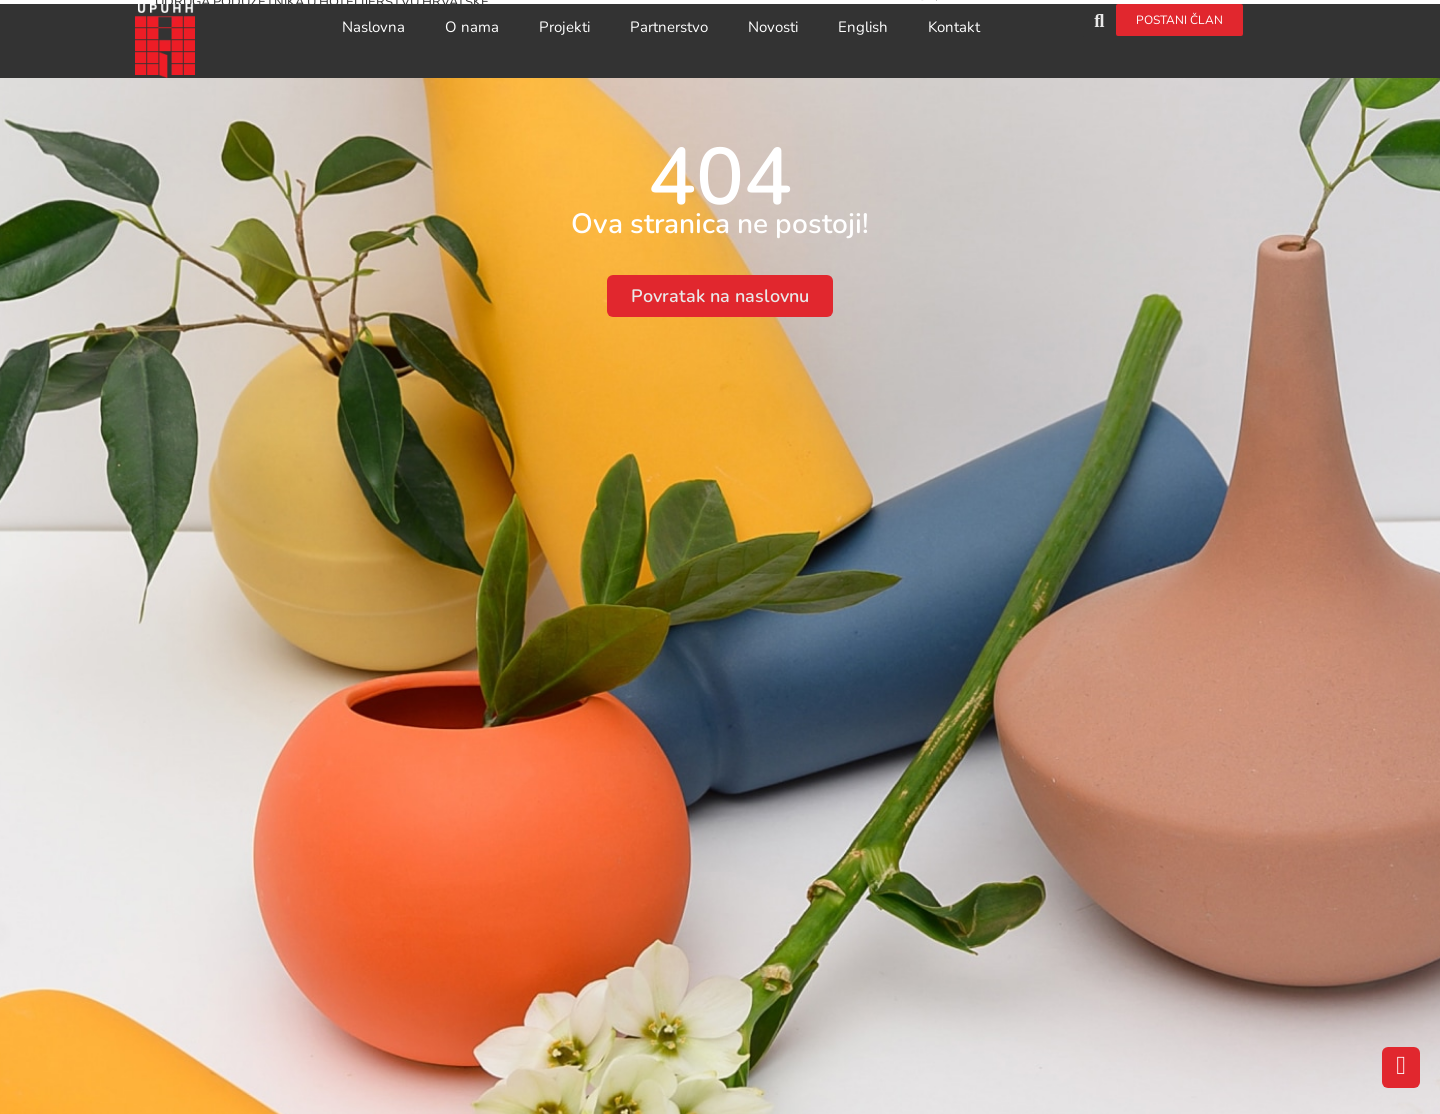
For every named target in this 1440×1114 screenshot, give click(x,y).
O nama (472, 27)
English (863, 27)
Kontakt (954, 27)
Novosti (773, 27)
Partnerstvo (669, 27)
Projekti (564, 27)
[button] (1099, 20)
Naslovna (373, 27)
